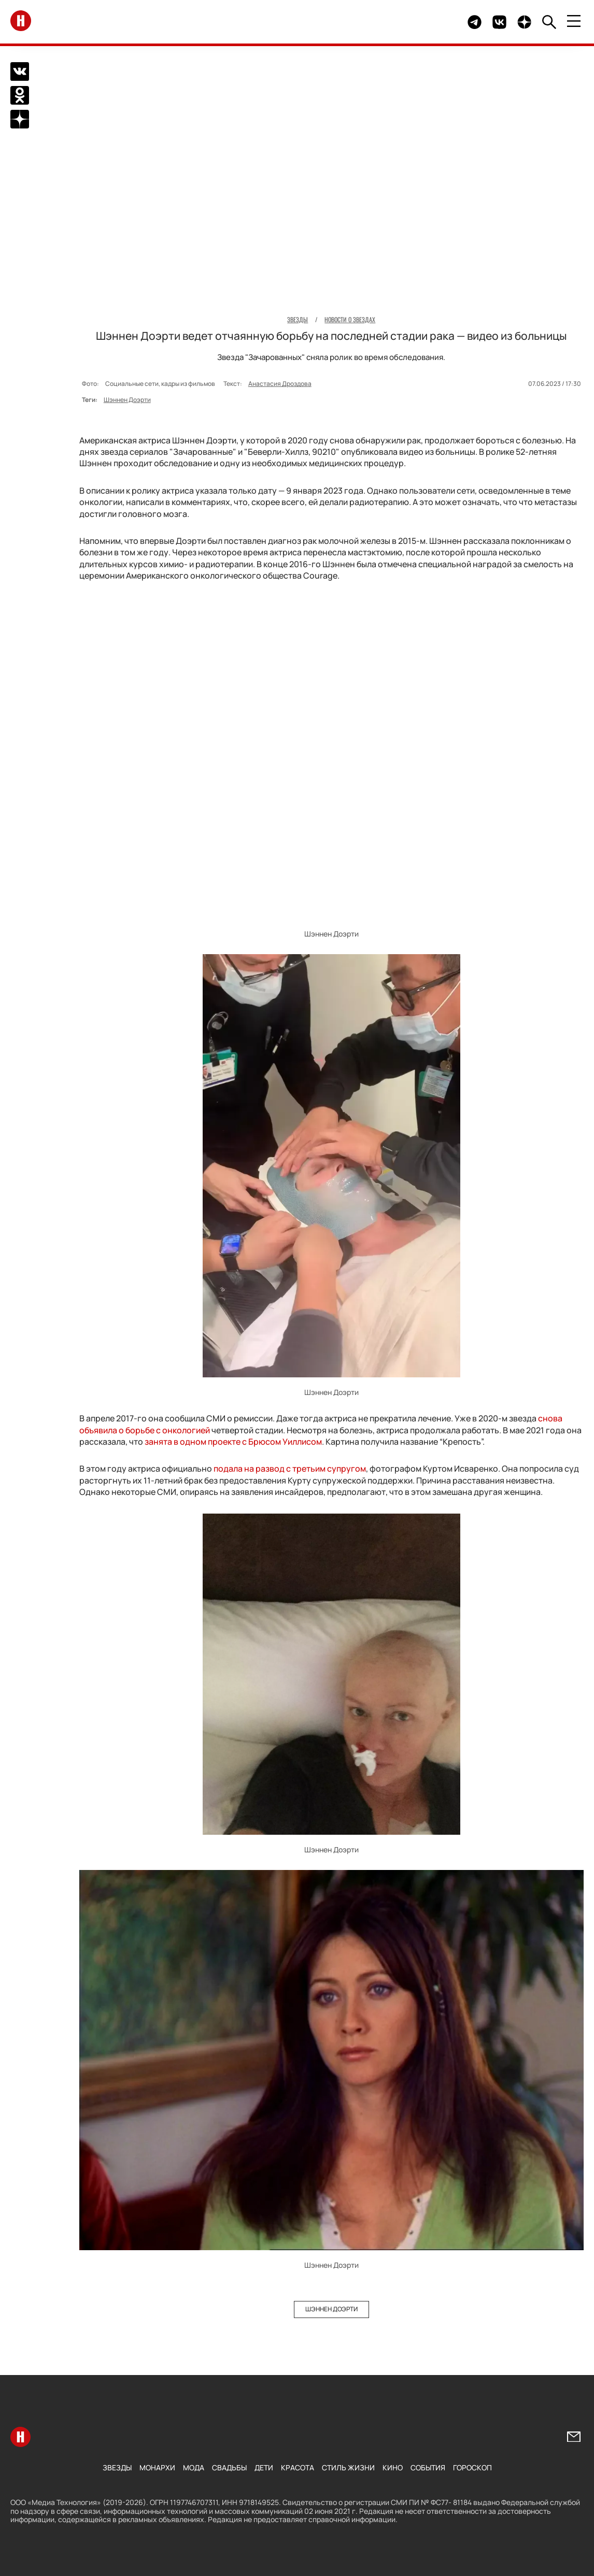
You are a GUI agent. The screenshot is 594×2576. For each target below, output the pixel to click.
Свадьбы (229, 2467)
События (428, 2467)
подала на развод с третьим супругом (290, 1468)
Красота (297, 2467)
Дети (263, 2467)
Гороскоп (472, 2467)
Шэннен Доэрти (127, 399)
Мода (193, 2467)
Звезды (117, 2467)
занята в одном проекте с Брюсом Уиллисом (233, 1441)
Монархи (157, 2467)
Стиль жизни (348, 2467)
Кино (393, 2467)
